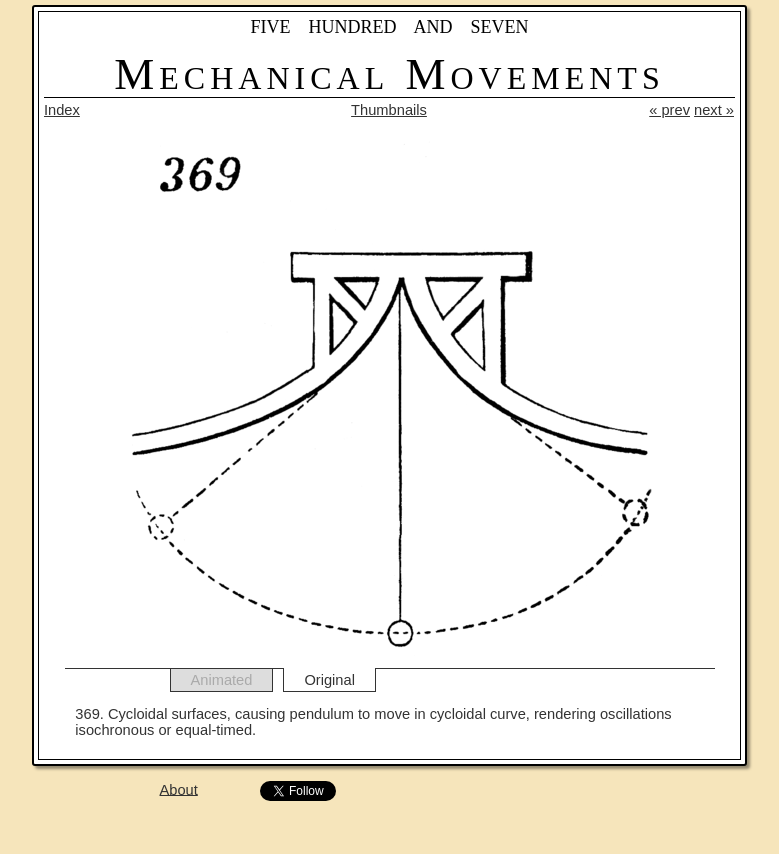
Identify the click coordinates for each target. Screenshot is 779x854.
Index (62, 110)
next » (714, 110)
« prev (669, 110)
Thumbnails (389, 110)
